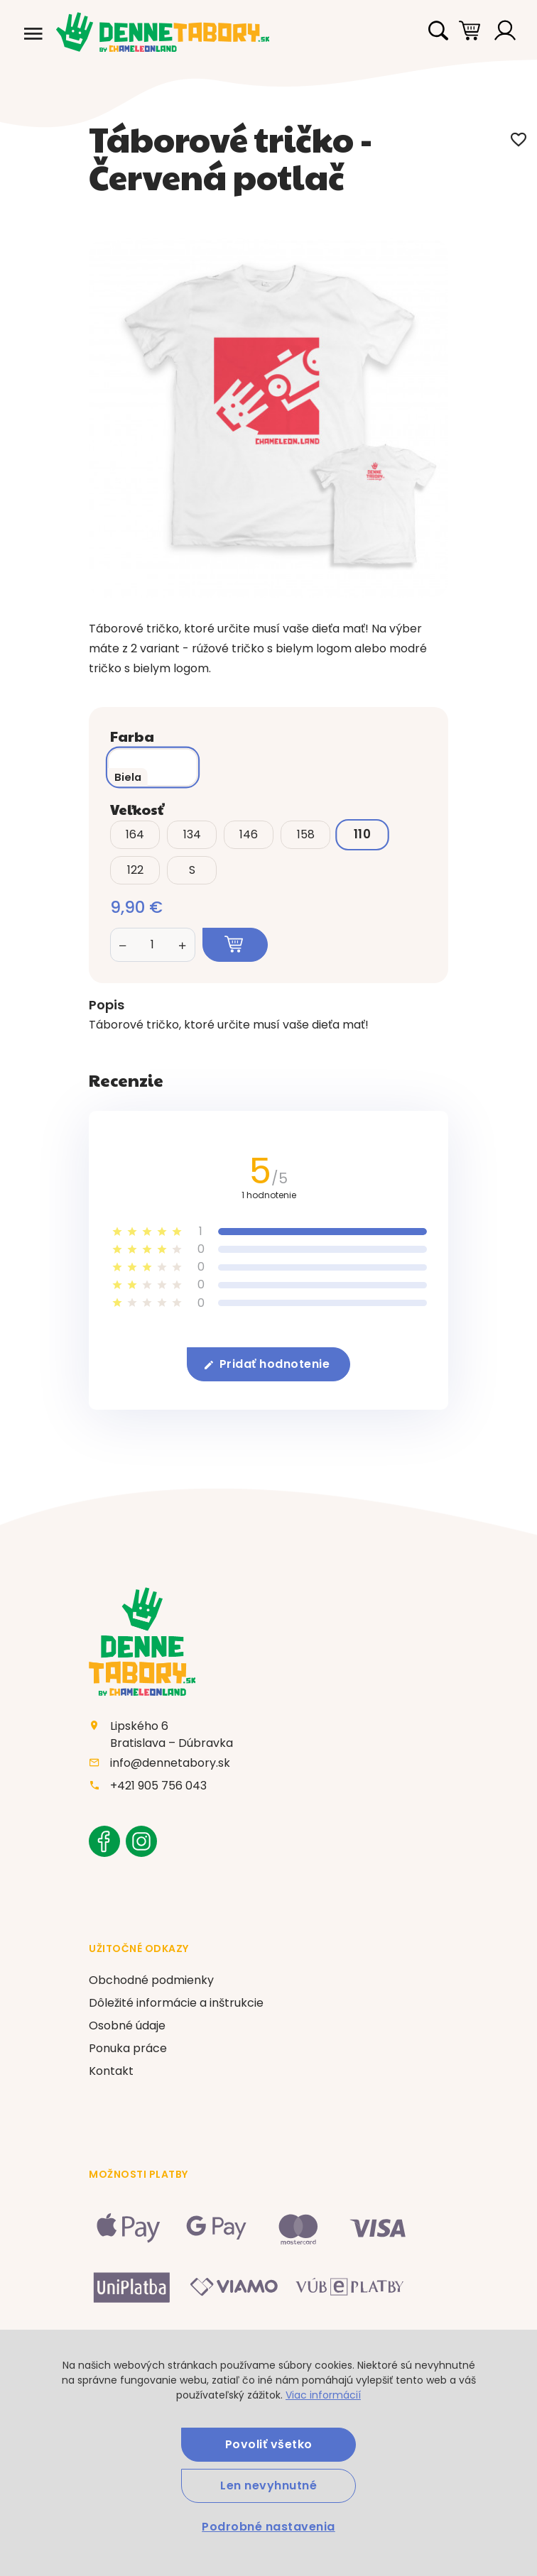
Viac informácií (323, 2395)
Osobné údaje (127, 2025)
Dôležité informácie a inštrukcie (176, 2003)
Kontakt (111, 2071)
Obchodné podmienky (151, 1980)
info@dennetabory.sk (170, 1763)
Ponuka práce (128, 2048)
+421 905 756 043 (158, 1785)
